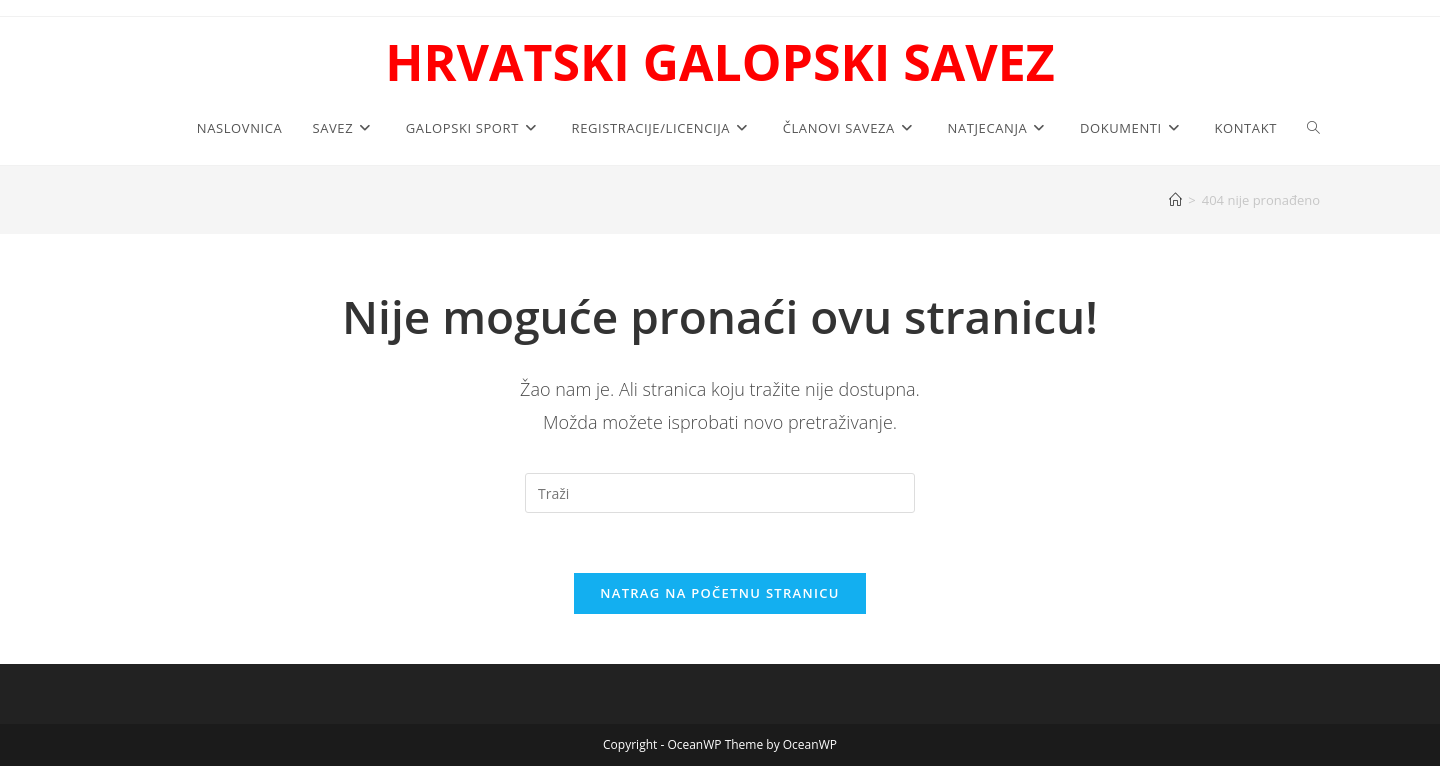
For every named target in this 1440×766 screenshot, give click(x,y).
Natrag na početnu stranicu (720, 593)
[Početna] (1175, 200)
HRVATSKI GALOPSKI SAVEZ (719, 62)
